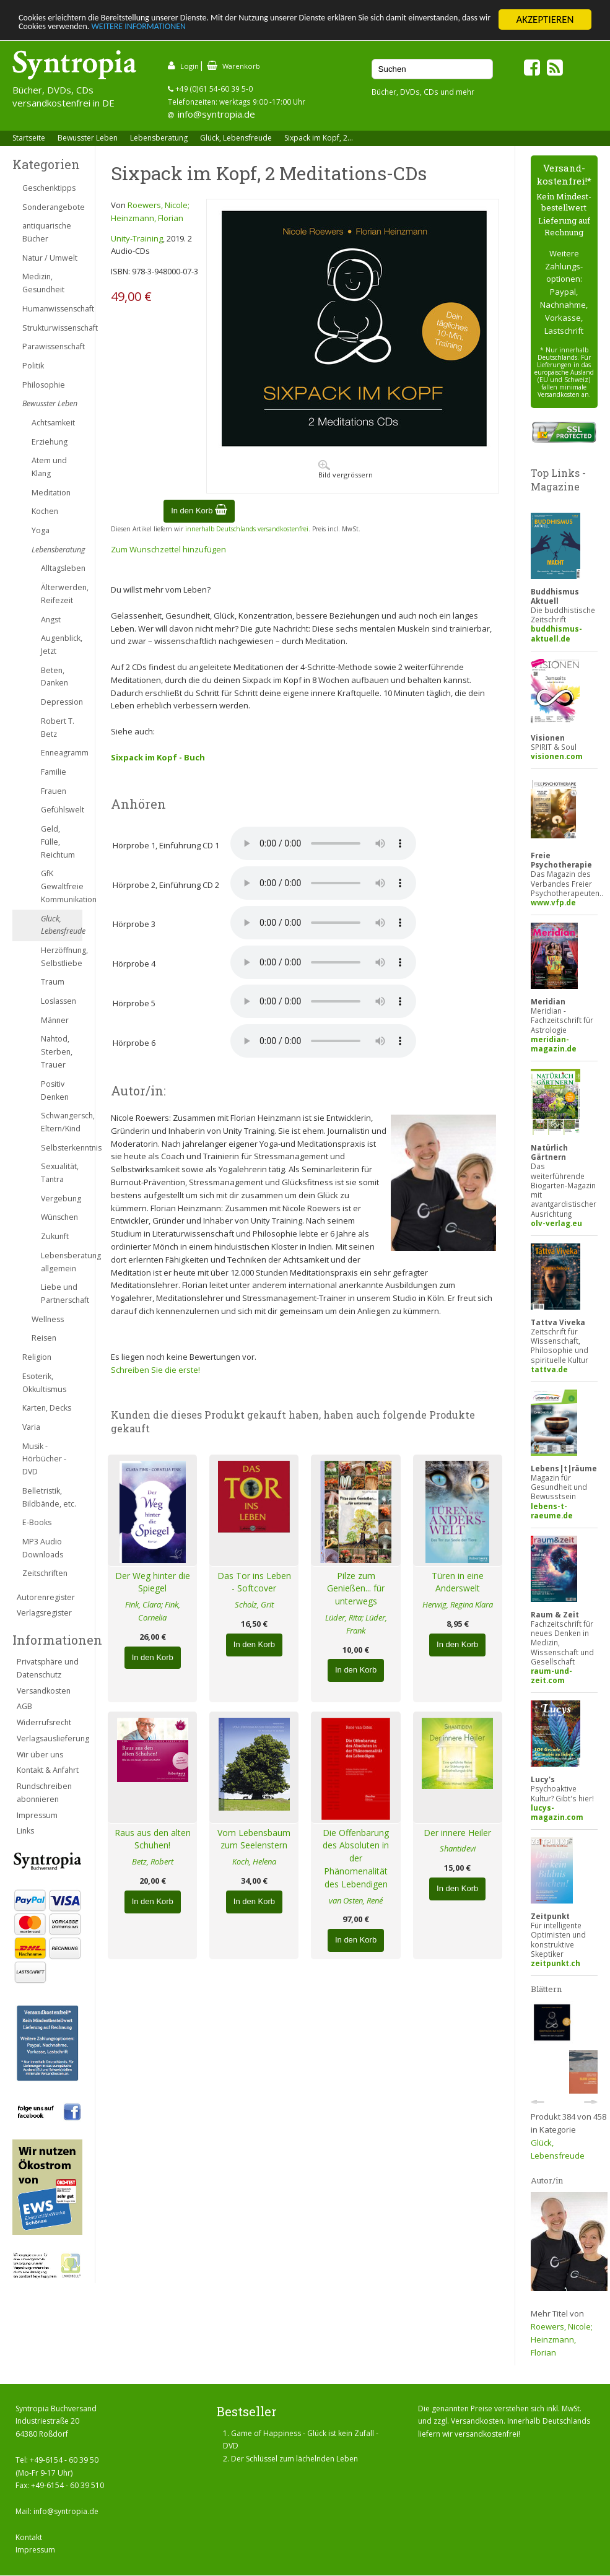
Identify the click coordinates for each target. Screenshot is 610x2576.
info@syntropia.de (216, 114)
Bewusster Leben (88, 138)
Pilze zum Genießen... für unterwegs (356, 1589)
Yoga (41, 530)
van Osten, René (356, 1900)
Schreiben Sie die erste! (155, 1369)
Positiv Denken (55, 1090)
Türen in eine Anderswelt (458, 1582)
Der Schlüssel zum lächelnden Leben (294, 2458)
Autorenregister (46, 1597)
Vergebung (61, 1198)
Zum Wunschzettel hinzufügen (168, 549)
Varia (31, 1427)
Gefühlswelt (61, 809)
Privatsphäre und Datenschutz (48, 1668)
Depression (61, 702)
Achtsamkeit (53, 422)
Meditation (51, 492)
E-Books (36, 1522)
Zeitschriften (45, 1573)
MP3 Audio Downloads (42, 1548)
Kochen (45, 511)
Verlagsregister (44, 1613)
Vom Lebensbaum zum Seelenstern (253, 1839)
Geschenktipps (49, 188)
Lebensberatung (159, 138)
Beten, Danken (54, 677)
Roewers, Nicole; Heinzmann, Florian (562, 2339)
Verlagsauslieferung (49, 1738)
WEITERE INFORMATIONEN (268, 30)
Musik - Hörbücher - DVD (44, 1459)
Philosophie (43, 385)
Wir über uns (40, 1754)
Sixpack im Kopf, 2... (318, 138)
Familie (53, 772)
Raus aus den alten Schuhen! (153, 1839)
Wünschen (59, 1217)
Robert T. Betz (57, 727)
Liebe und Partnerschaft (61, 1293)
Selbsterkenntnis (61, 1147)
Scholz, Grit (254, 1604)
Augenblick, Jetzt (61, 644)
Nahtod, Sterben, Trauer (56, 1051)
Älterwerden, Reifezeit (61, 594)
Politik (33, 365)
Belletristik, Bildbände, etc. (49, 1497)
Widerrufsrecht (44, 1722)
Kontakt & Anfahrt (48, 1770)
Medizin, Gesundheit (43, 283)
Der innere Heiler (457, 1832)
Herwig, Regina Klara (457, 1604)
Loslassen (58, 1001)
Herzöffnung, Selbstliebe (61, 956)
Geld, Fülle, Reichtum (58, 842)
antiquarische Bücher (46, 232)
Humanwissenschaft (52, 308)
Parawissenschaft (52, 346)
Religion (36, 1357)
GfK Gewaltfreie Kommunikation (61, 886)
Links (25, 1830)
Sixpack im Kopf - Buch (158, 757)
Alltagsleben (61, 568)
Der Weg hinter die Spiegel (152, 1582)
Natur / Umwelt (49, 258)
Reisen (44, 1338)
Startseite (28, 138)
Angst (51, 619)
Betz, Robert (152, 1861)
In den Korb (199, 510)
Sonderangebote (52, 207)
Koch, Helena (254, 1861)
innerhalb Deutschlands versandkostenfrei (246, 528)
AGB (24, 1706)
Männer (55, 1020)
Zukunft (55, 1236)
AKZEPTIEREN (544, 19)
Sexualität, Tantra (60, 1173)
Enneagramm (61, 752)
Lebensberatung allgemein (61, 1262)
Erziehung (50, 442)
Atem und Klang (49, 467)
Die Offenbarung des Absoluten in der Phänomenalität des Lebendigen (356, 1858)
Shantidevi (458, 1848)
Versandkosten (44, 1691)
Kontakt (28, 2537)
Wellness (48, 1319)
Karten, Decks (46, 1408)
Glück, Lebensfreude (236, 138)
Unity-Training (137, 238)
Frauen (53, 791)
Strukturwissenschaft (52, 328)
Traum (52, 982)
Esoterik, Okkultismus (44, 1383)
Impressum (37, 1815)
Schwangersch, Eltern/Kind (61, 1122)
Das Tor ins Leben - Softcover (254, 1582)
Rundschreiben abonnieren (44, 1792)
